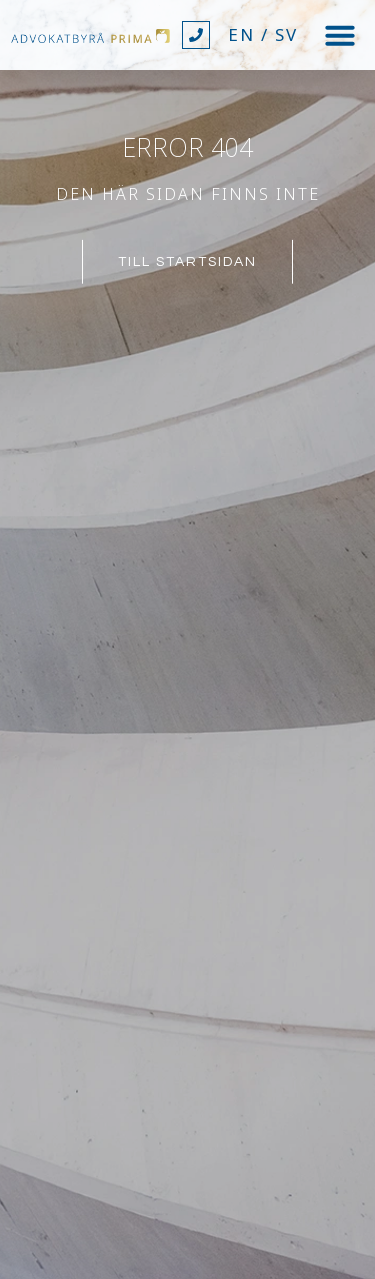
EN (241, 34)
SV (286, 34)
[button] (340, 35)
